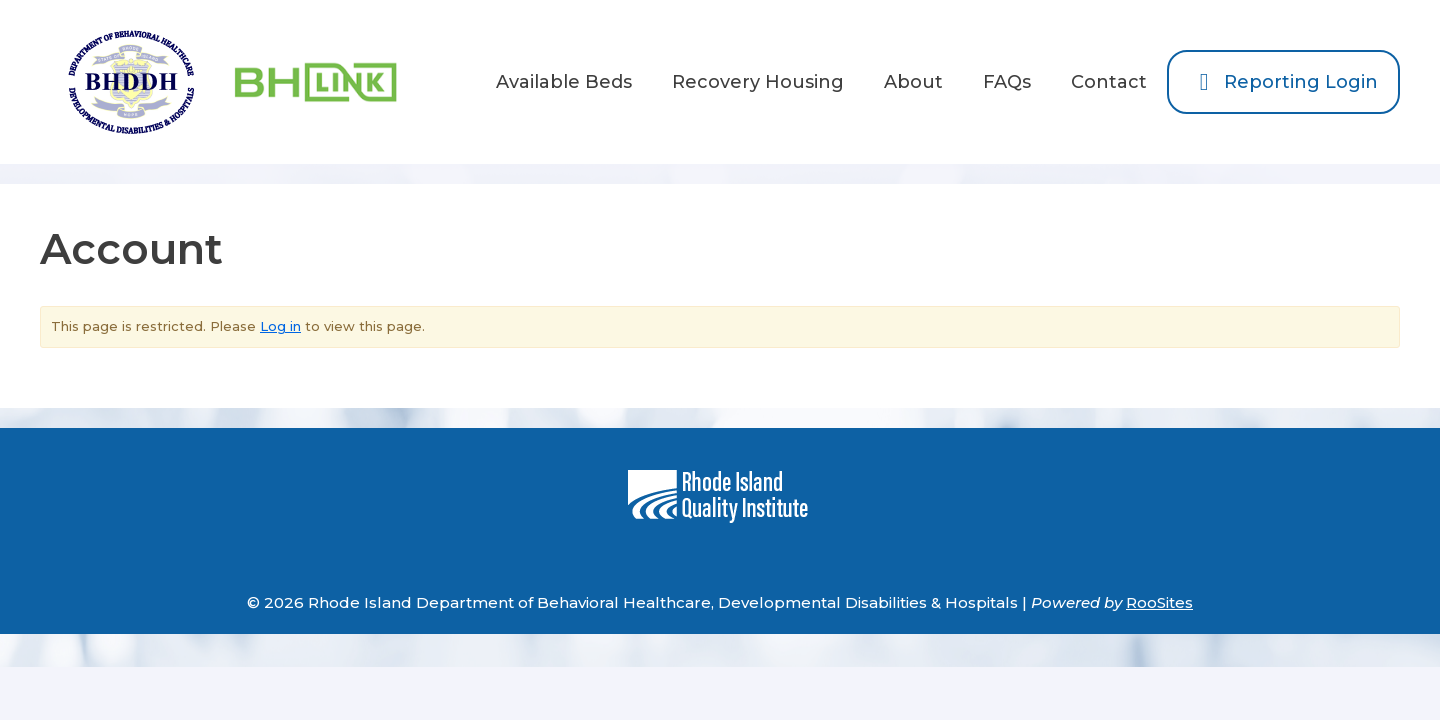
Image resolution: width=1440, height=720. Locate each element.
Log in (280, 326)
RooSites (1159, 602)
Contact (1109, 82)
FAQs (1007, 82)
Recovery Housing (758, 82)
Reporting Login (1283, 82)
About (913, 82)
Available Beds (564, 82)
